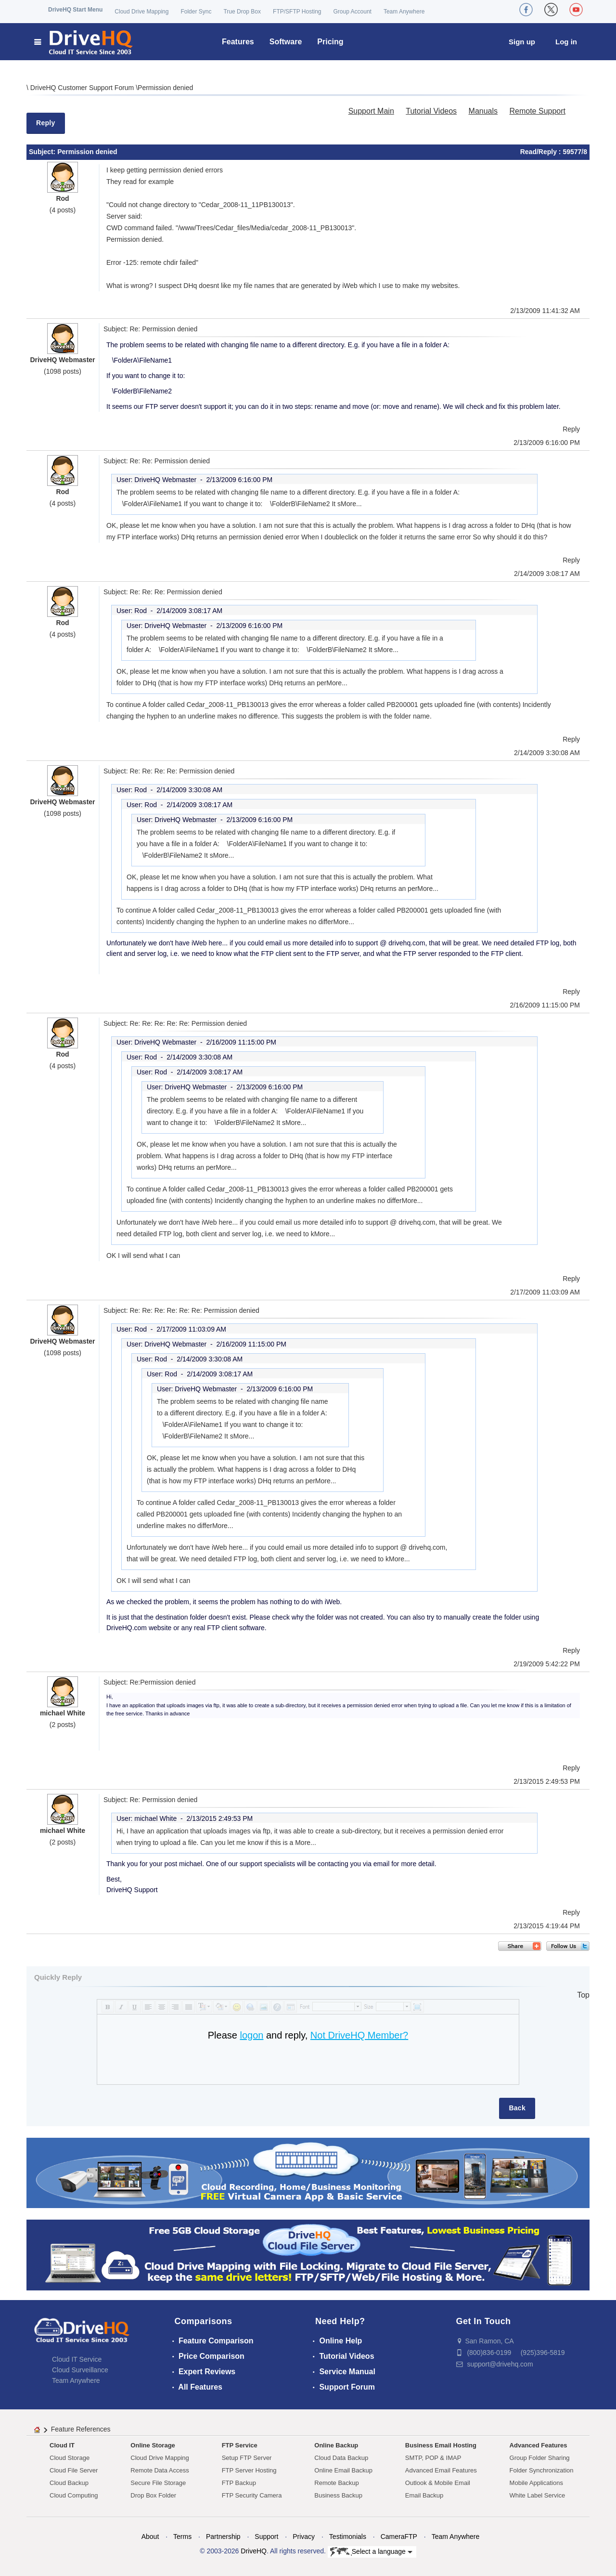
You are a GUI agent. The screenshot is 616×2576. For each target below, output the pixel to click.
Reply (45, 123)
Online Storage (152, 2445)
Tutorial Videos (431, 111)
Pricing (330, 42)
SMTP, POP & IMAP (433, 2457)
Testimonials (347, 2536)
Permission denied (165, 88)
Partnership (223, 2536)
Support (266, 2536)
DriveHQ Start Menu (75, 9)
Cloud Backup (69, 2482)
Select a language (371, 2552)
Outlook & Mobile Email (437, 2482)
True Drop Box (242, 11)
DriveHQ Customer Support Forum (83, 88)
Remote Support (537, 111)
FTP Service (239, 2445)
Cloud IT (62, 2445)
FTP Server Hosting (249, 2470)
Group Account (353, 11)
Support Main (371, 111)
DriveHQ (254, 2551)
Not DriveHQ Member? (359, 2035)
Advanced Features (538, 2445)
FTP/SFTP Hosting (297, 11)
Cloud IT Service (77, 2359)
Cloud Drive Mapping (141, 11)
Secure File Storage (158, 2482)
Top (583, 1995)
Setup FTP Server (247, 2457)
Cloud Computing (74, 2495)
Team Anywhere (404, 11)
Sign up (522, 42)
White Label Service (537, 2495)
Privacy (304, 2536)
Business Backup (338, 2495)
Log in (566, 42)
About (150, 2536)
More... (351, 504)
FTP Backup (239, 2482)
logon (251, 2035)
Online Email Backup (343, 2470)
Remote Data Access (159, 2470)
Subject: (43, 152)
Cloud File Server (74, 2470)
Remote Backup (336, 2482)
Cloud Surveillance (80, 2370)
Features (238, 42)
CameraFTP (399, 2536)
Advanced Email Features (441, 2470)
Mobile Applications (536, 2482)
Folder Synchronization (542, 2470)
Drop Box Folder (153, 2495)
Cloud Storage (70, 2457)
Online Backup (336, 2445)
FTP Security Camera (252, 2495)
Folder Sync (195, 11)
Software (286, 42)
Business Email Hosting (440, 2445)
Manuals (483, 111)
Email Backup (424, 2495)
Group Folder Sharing (540, 2457)
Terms (182, 2536)
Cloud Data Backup (341, 2457)
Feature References (81, 2429)
